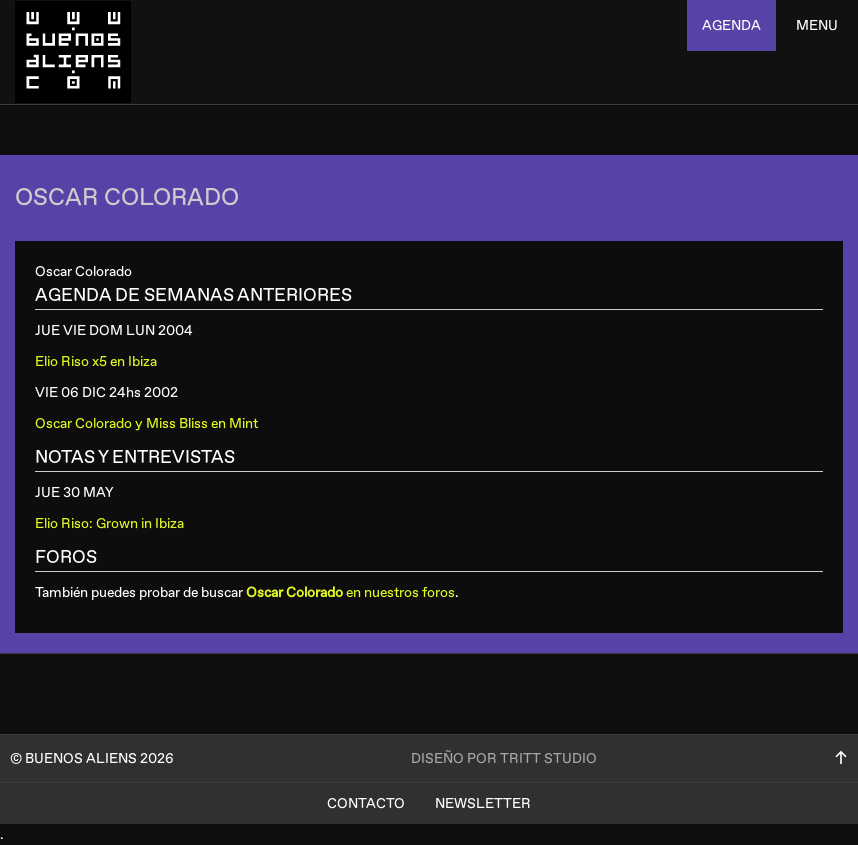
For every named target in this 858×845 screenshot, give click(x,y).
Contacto (366, 803)
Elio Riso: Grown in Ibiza (109, 523)
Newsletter (483, 803)
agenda (731, 25)
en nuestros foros (350, 592)
